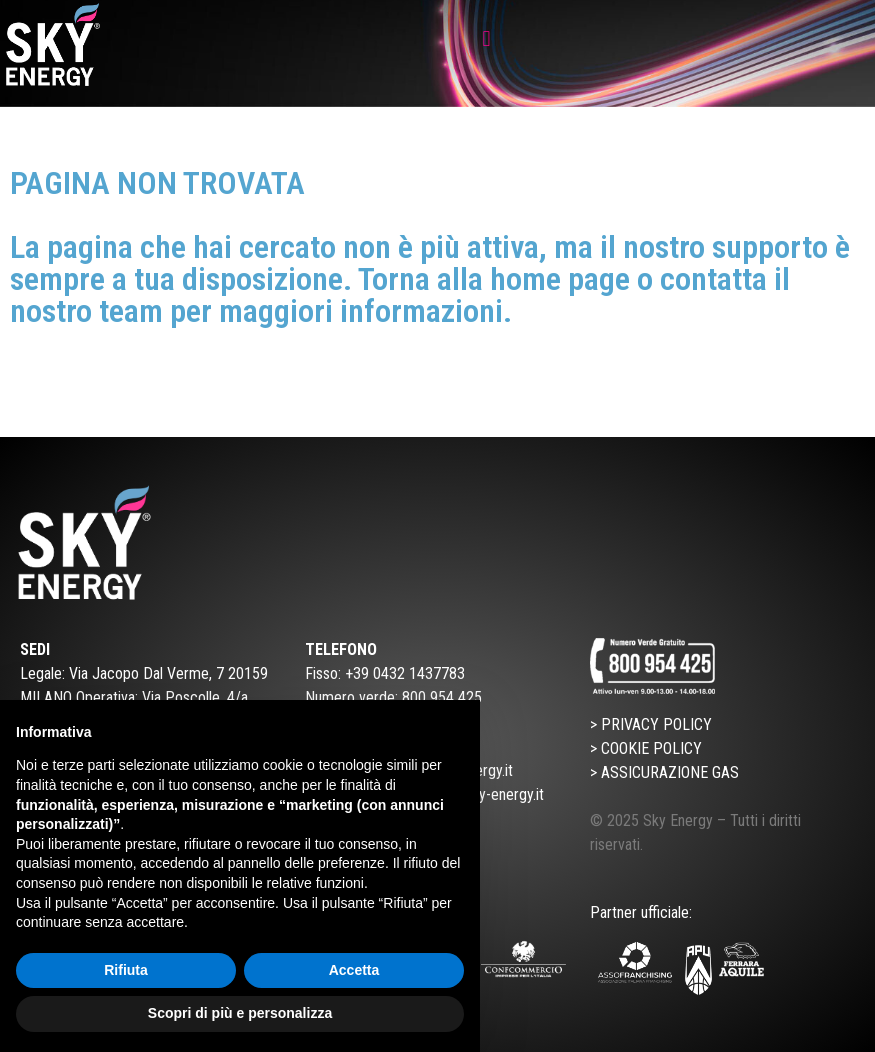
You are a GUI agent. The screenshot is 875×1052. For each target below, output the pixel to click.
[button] (486, 38)
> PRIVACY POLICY (651, 724)
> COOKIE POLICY (646, 748)
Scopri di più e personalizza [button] (240, 1013)
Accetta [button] (354, 970)
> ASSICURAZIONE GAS (664, 772)
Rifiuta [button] (126, 970)
